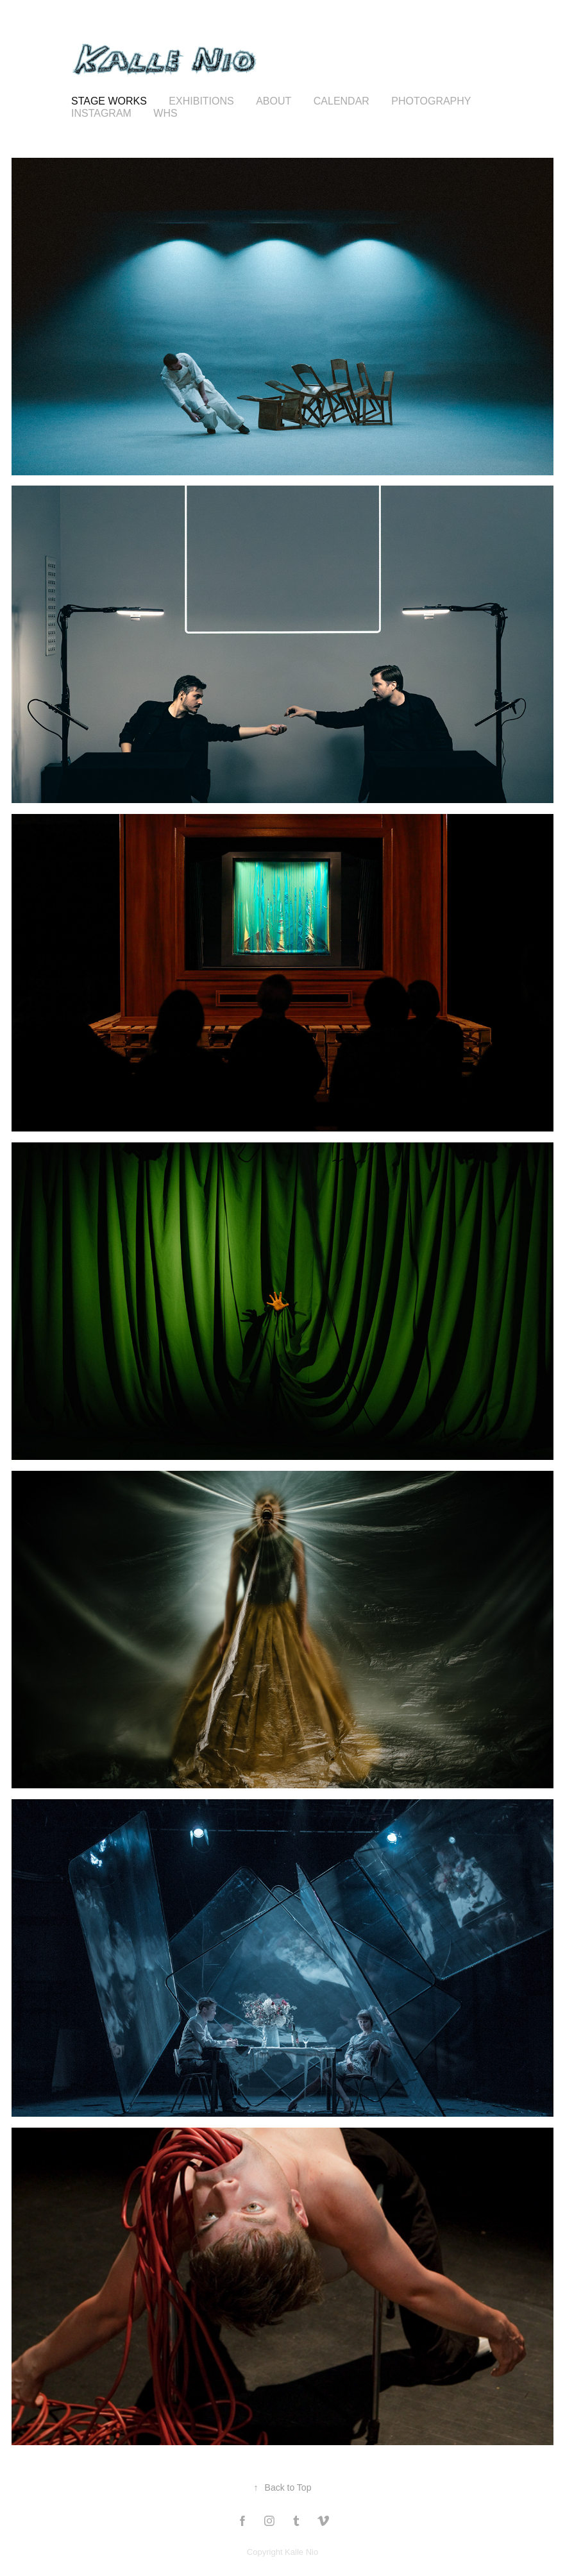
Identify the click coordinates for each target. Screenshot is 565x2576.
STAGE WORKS (109, 101)
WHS (165, 113)
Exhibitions (201, 101)
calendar (341, 101)
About (273, 101)
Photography (431, 101)
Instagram (101, 113)
